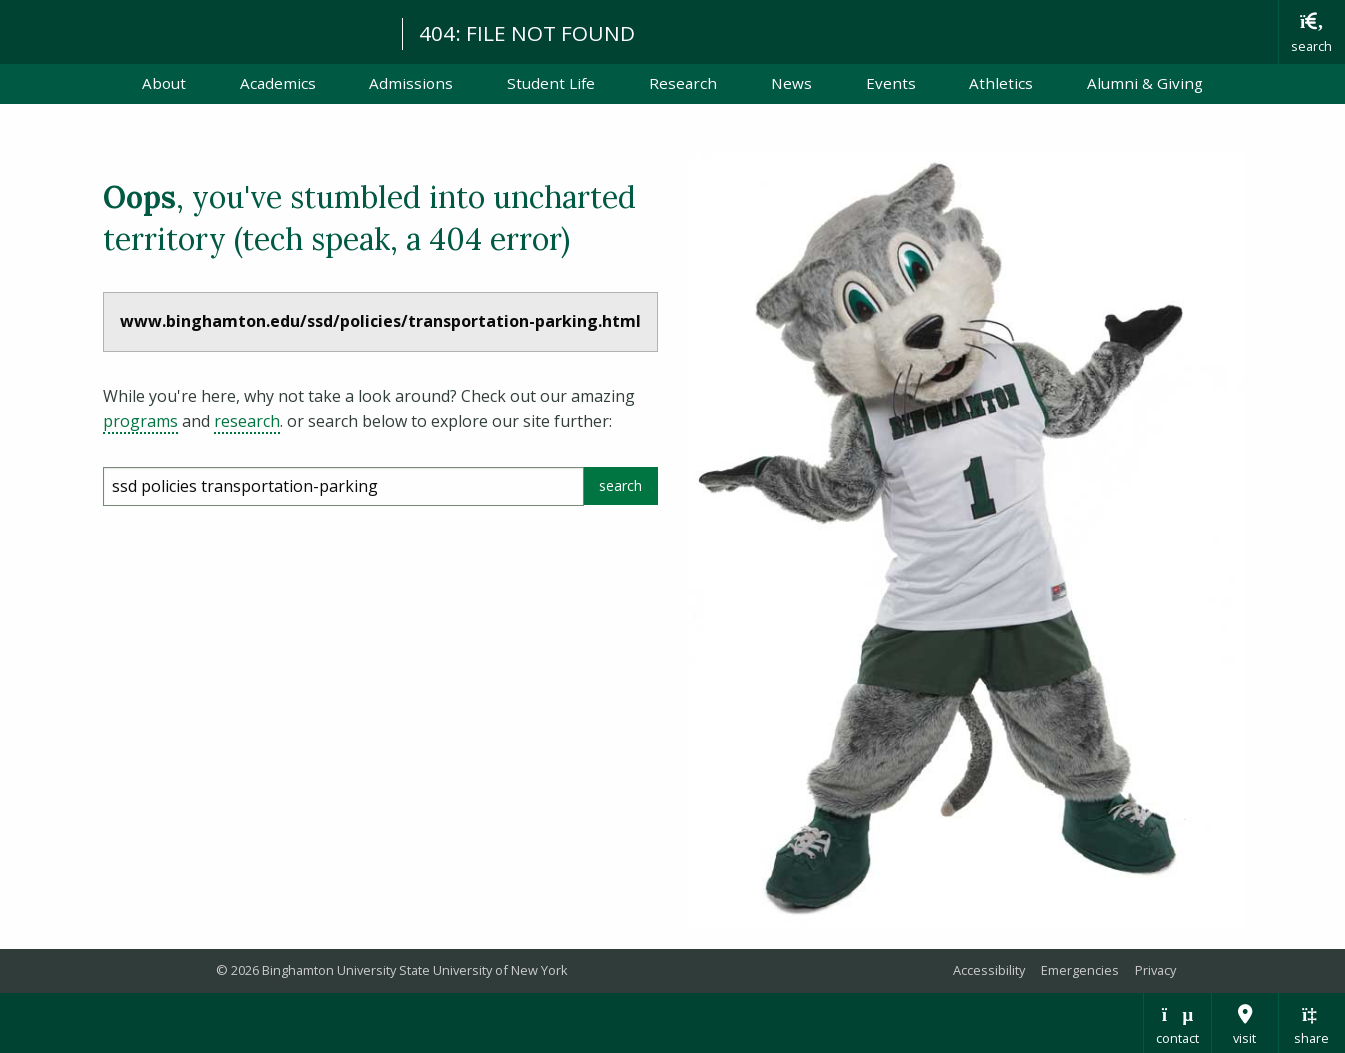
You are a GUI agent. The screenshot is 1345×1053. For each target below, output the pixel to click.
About (164, 83)
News (791, 83)
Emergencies (1080, 970)
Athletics (1001, 83)
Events (891, 83)
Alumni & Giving (1145, 83)
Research (683, 83)
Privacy (1155, 970)
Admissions (411, 83)
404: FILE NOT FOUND (527, 33)
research (247, 421)
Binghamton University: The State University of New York (192, 30)
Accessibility (989, 970)
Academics (278, 83)
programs (140, 421)
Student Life (551, 83)
